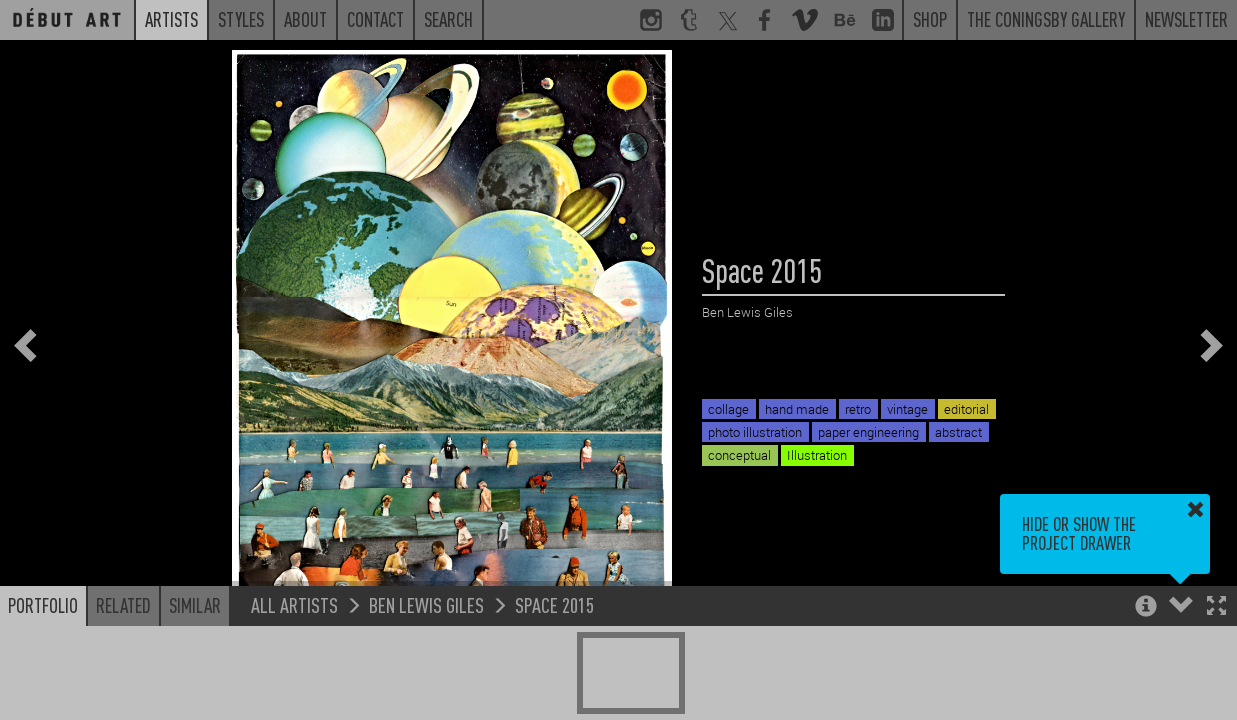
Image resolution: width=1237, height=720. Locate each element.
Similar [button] (195, 605)
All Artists (294, 604)
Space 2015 (554, 604)
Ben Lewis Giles (426, 604)
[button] (1216, 607)
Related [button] (123, 605)
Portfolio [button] (43, 605)
